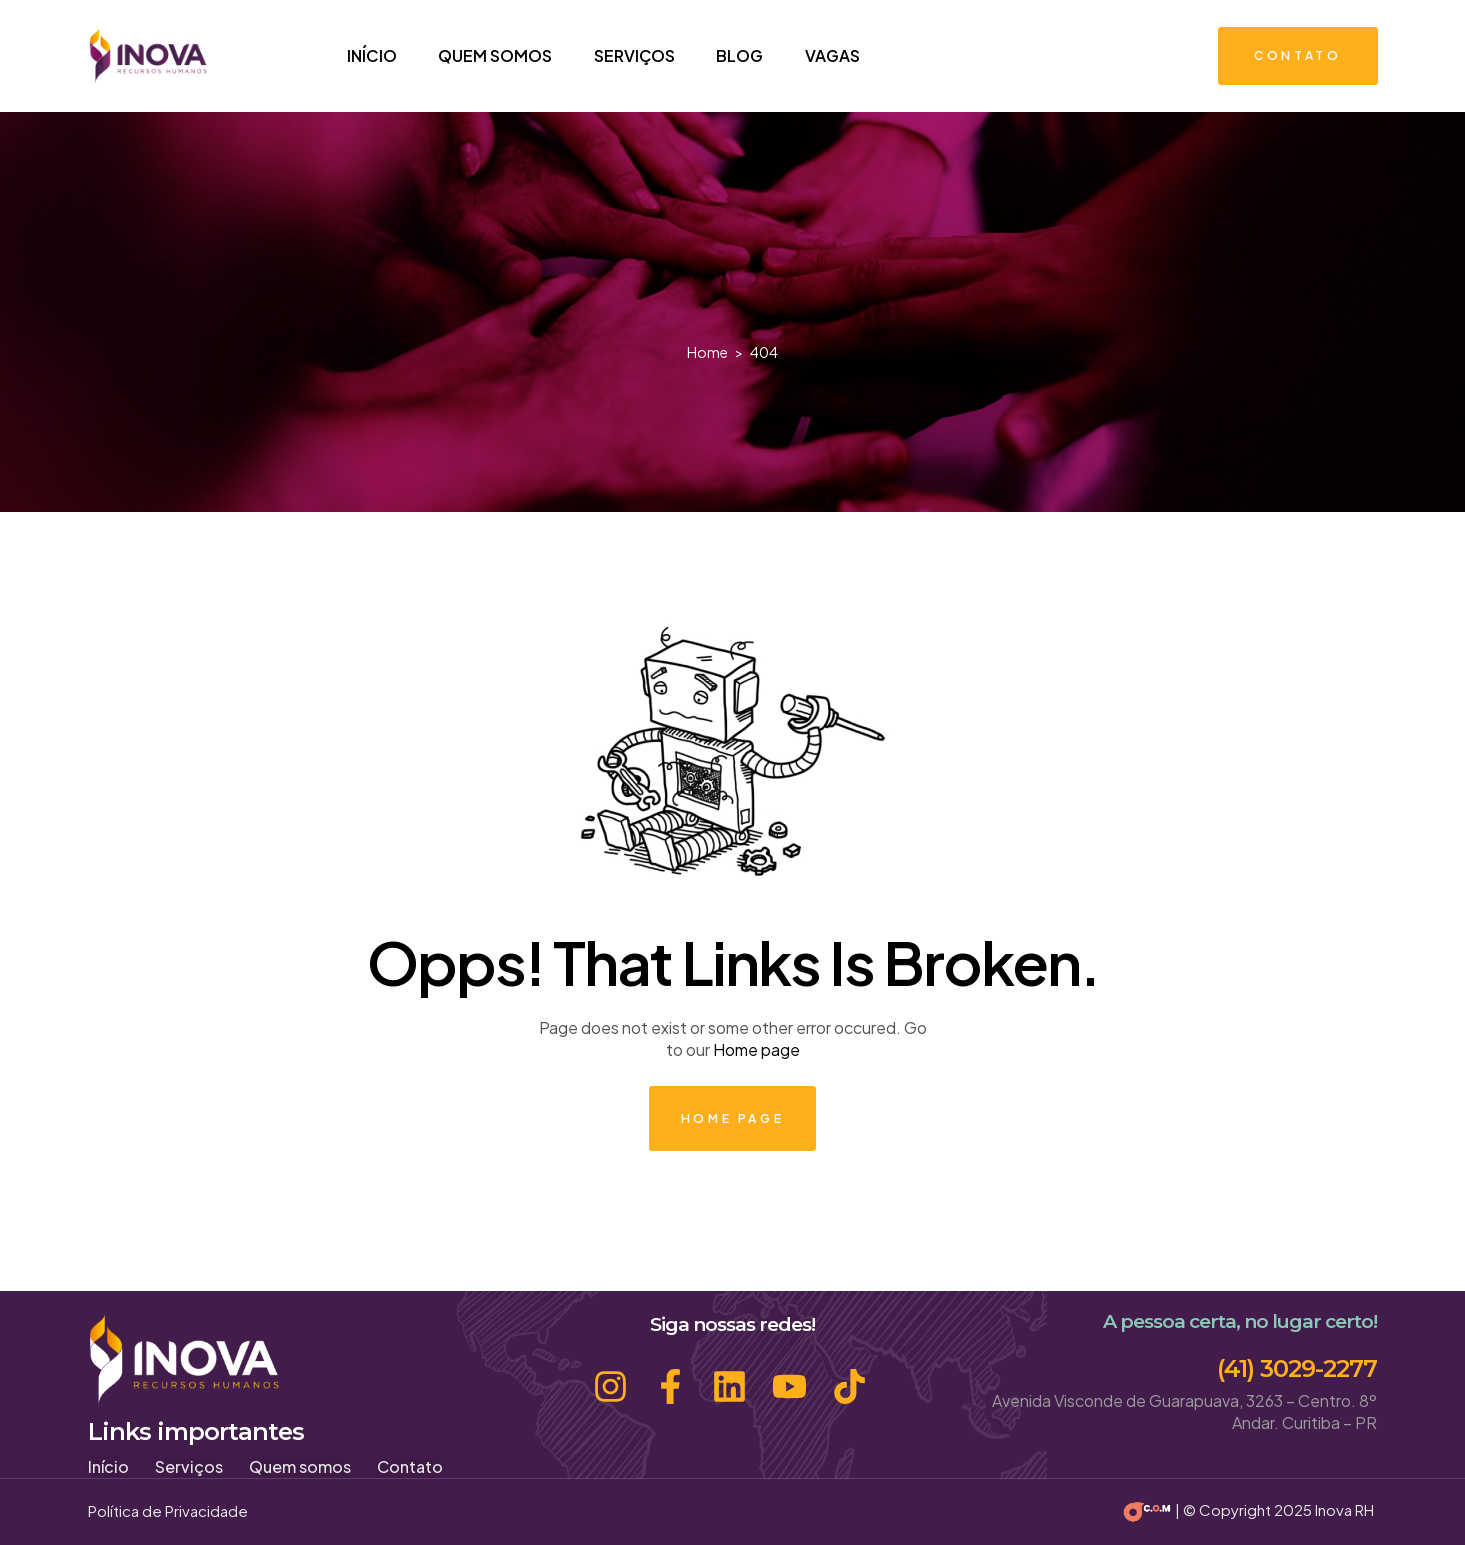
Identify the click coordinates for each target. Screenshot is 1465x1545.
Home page (756, 1049)
